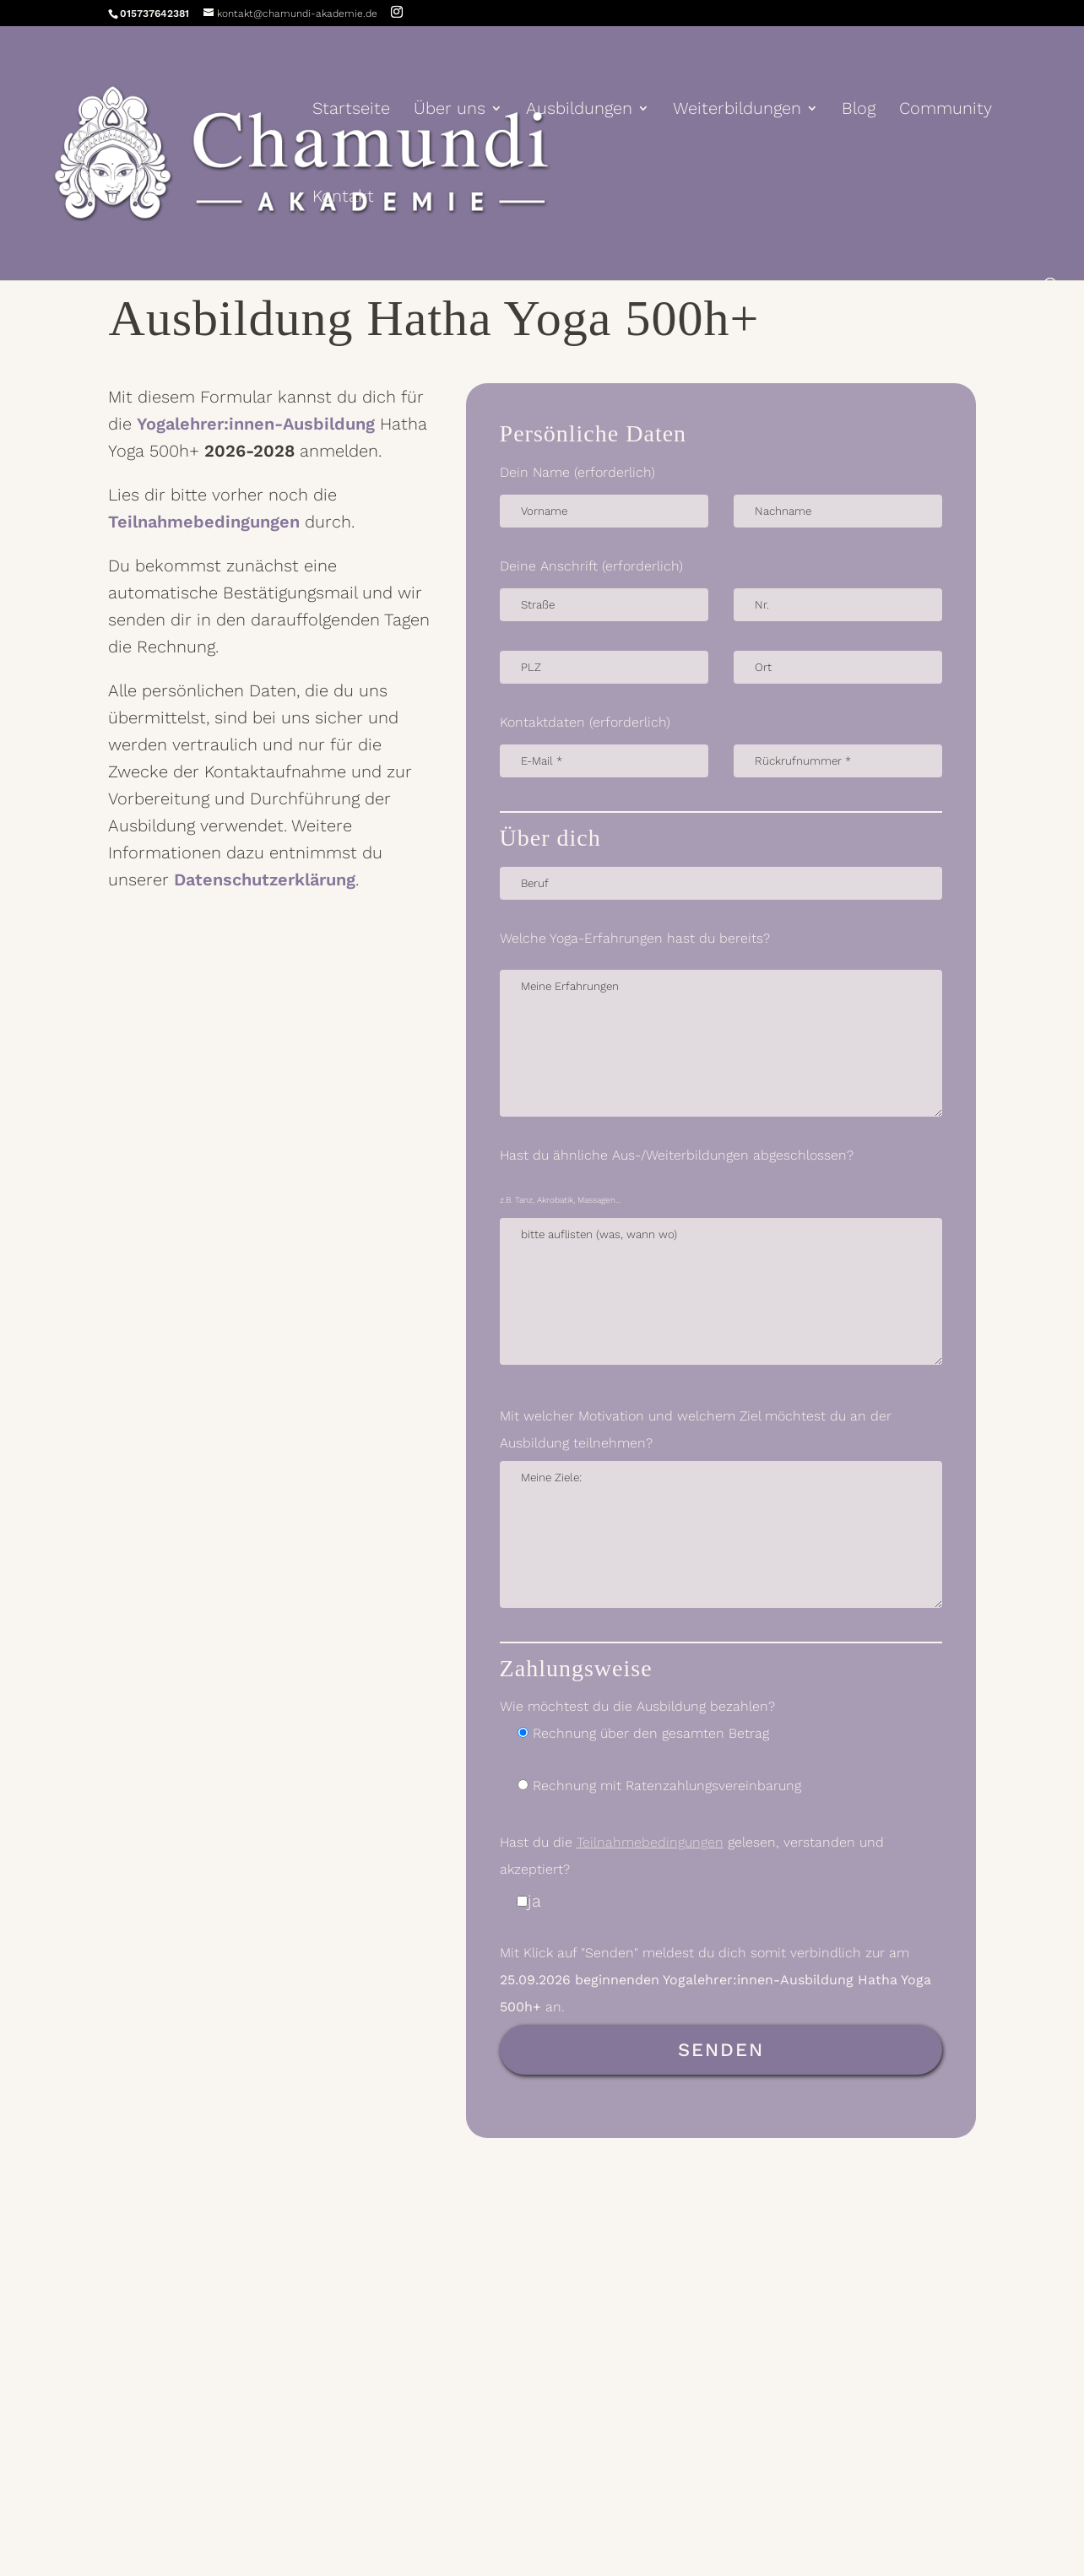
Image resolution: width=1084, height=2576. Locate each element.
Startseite (351, 110)
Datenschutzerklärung (264, 879)
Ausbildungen (579, 110)
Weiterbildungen (737, 110)
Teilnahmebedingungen (204, 521)
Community (945, 110)
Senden (721, 2049)
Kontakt (343, 198)
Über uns (449, 110)
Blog (858, 110)
